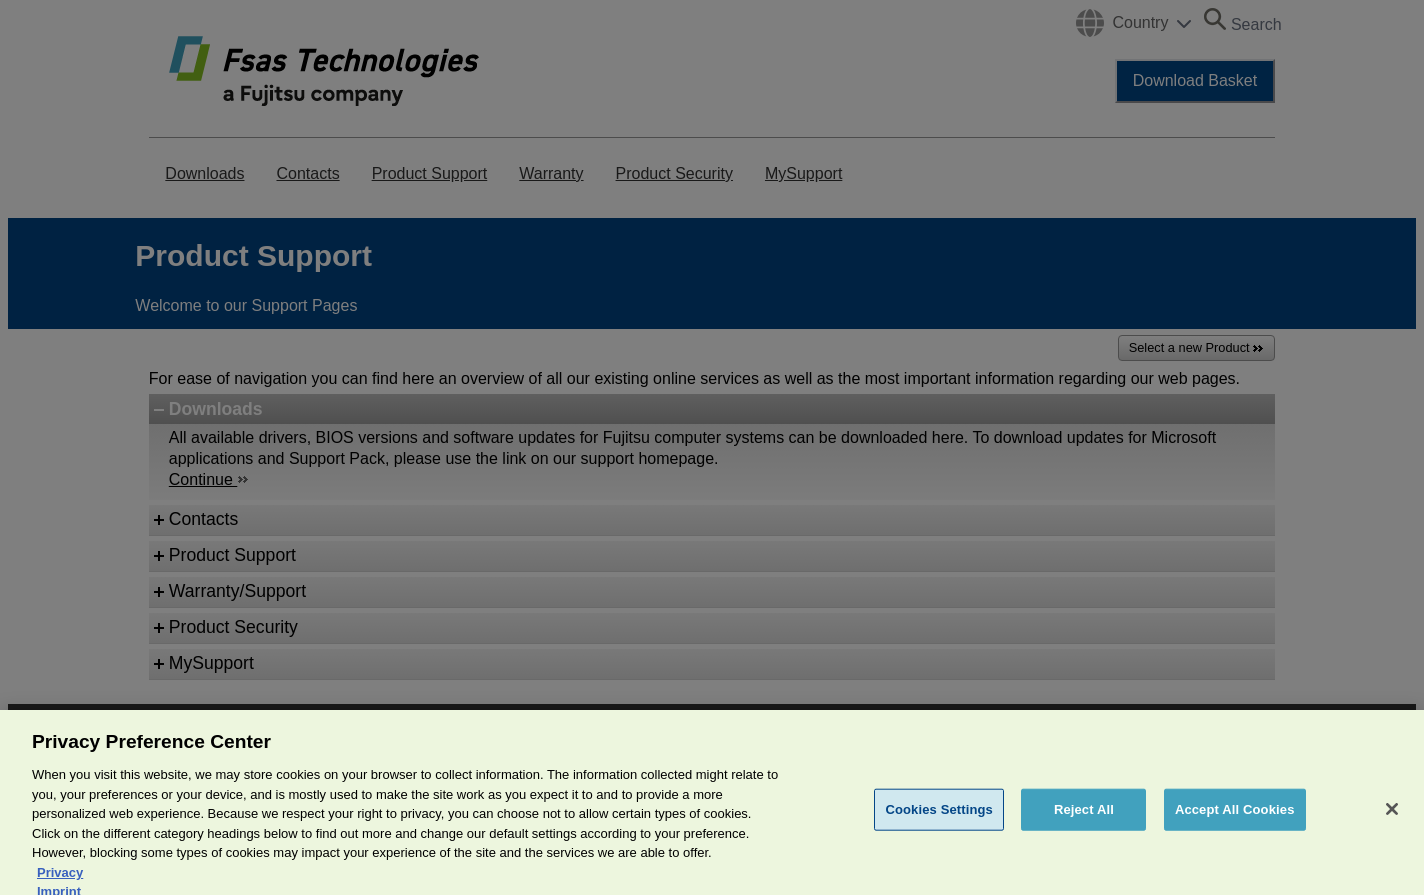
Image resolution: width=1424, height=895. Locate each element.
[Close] (1392, 822)
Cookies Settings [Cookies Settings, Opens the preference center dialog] (939, 821)
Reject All (1084, 821)
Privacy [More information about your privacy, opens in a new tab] (60, 884)
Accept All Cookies (1235, 821)
